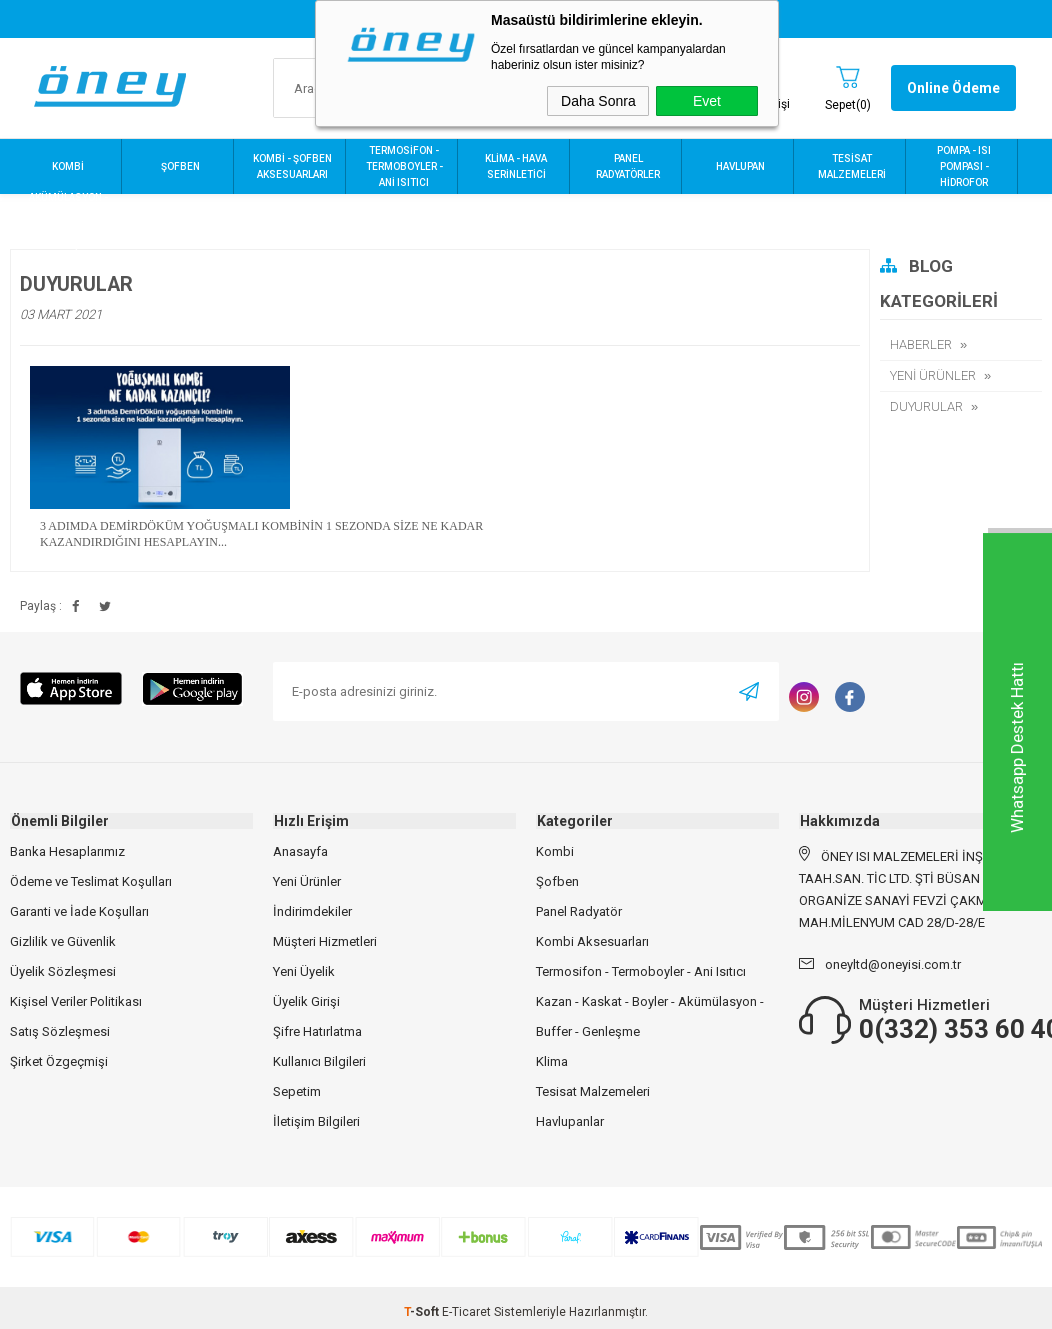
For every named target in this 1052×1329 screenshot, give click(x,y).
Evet (707, 101)
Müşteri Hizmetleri (325, 941)
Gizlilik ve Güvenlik (63, 941)
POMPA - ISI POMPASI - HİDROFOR (964, 166)
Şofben (557, 881)
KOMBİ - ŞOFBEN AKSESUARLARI (292, 166)
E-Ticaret (466, 1312)
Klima (552, 1061)
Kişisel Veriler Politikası (76, 1001)
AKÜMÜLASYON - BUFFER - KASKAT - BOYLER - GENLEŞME (68, 221)
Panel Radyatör (579, 911)
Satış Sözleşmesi (60, 1031)
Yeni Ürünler (307, 881)
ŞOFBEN (180, 166)
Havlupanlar (570, 1121)
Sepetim (297, 1091)
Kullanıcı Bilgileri (319, 1061)
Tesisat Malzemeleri (593, 1091)
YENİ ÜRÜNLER (933, 375)
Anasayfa (300, 851)
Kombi (555, 851)
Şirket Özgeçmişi (59, 1061)
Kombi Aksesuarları (592, 941)
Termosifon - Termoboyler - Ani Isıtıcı (641, 971)
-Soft (423, 1312)
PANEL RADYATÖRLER (628, 166)
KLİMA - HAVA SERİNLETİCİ (516, 166)
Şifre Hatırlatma (317, 1031)
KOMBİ (68, 166)
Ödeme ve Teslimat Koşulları (91, 881)
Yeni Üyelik (304, 971)
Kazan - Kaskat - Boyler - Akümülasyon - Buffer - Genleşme (650, 1016)
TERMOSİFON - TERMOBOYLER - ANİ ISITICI (404, 166)
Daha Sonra (598, 101)
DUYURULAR (926, 406)
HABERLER (921, 344)
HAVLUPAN (740, 166)
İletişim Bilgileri (316, 1121)
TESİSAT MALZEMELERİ (852, 166)
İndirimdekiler (312, 911)
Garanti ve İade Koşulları (79, 911)
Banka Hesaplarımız (67, 851)
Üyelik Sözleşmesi (63, 971)
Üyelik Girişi (306, 1001)
